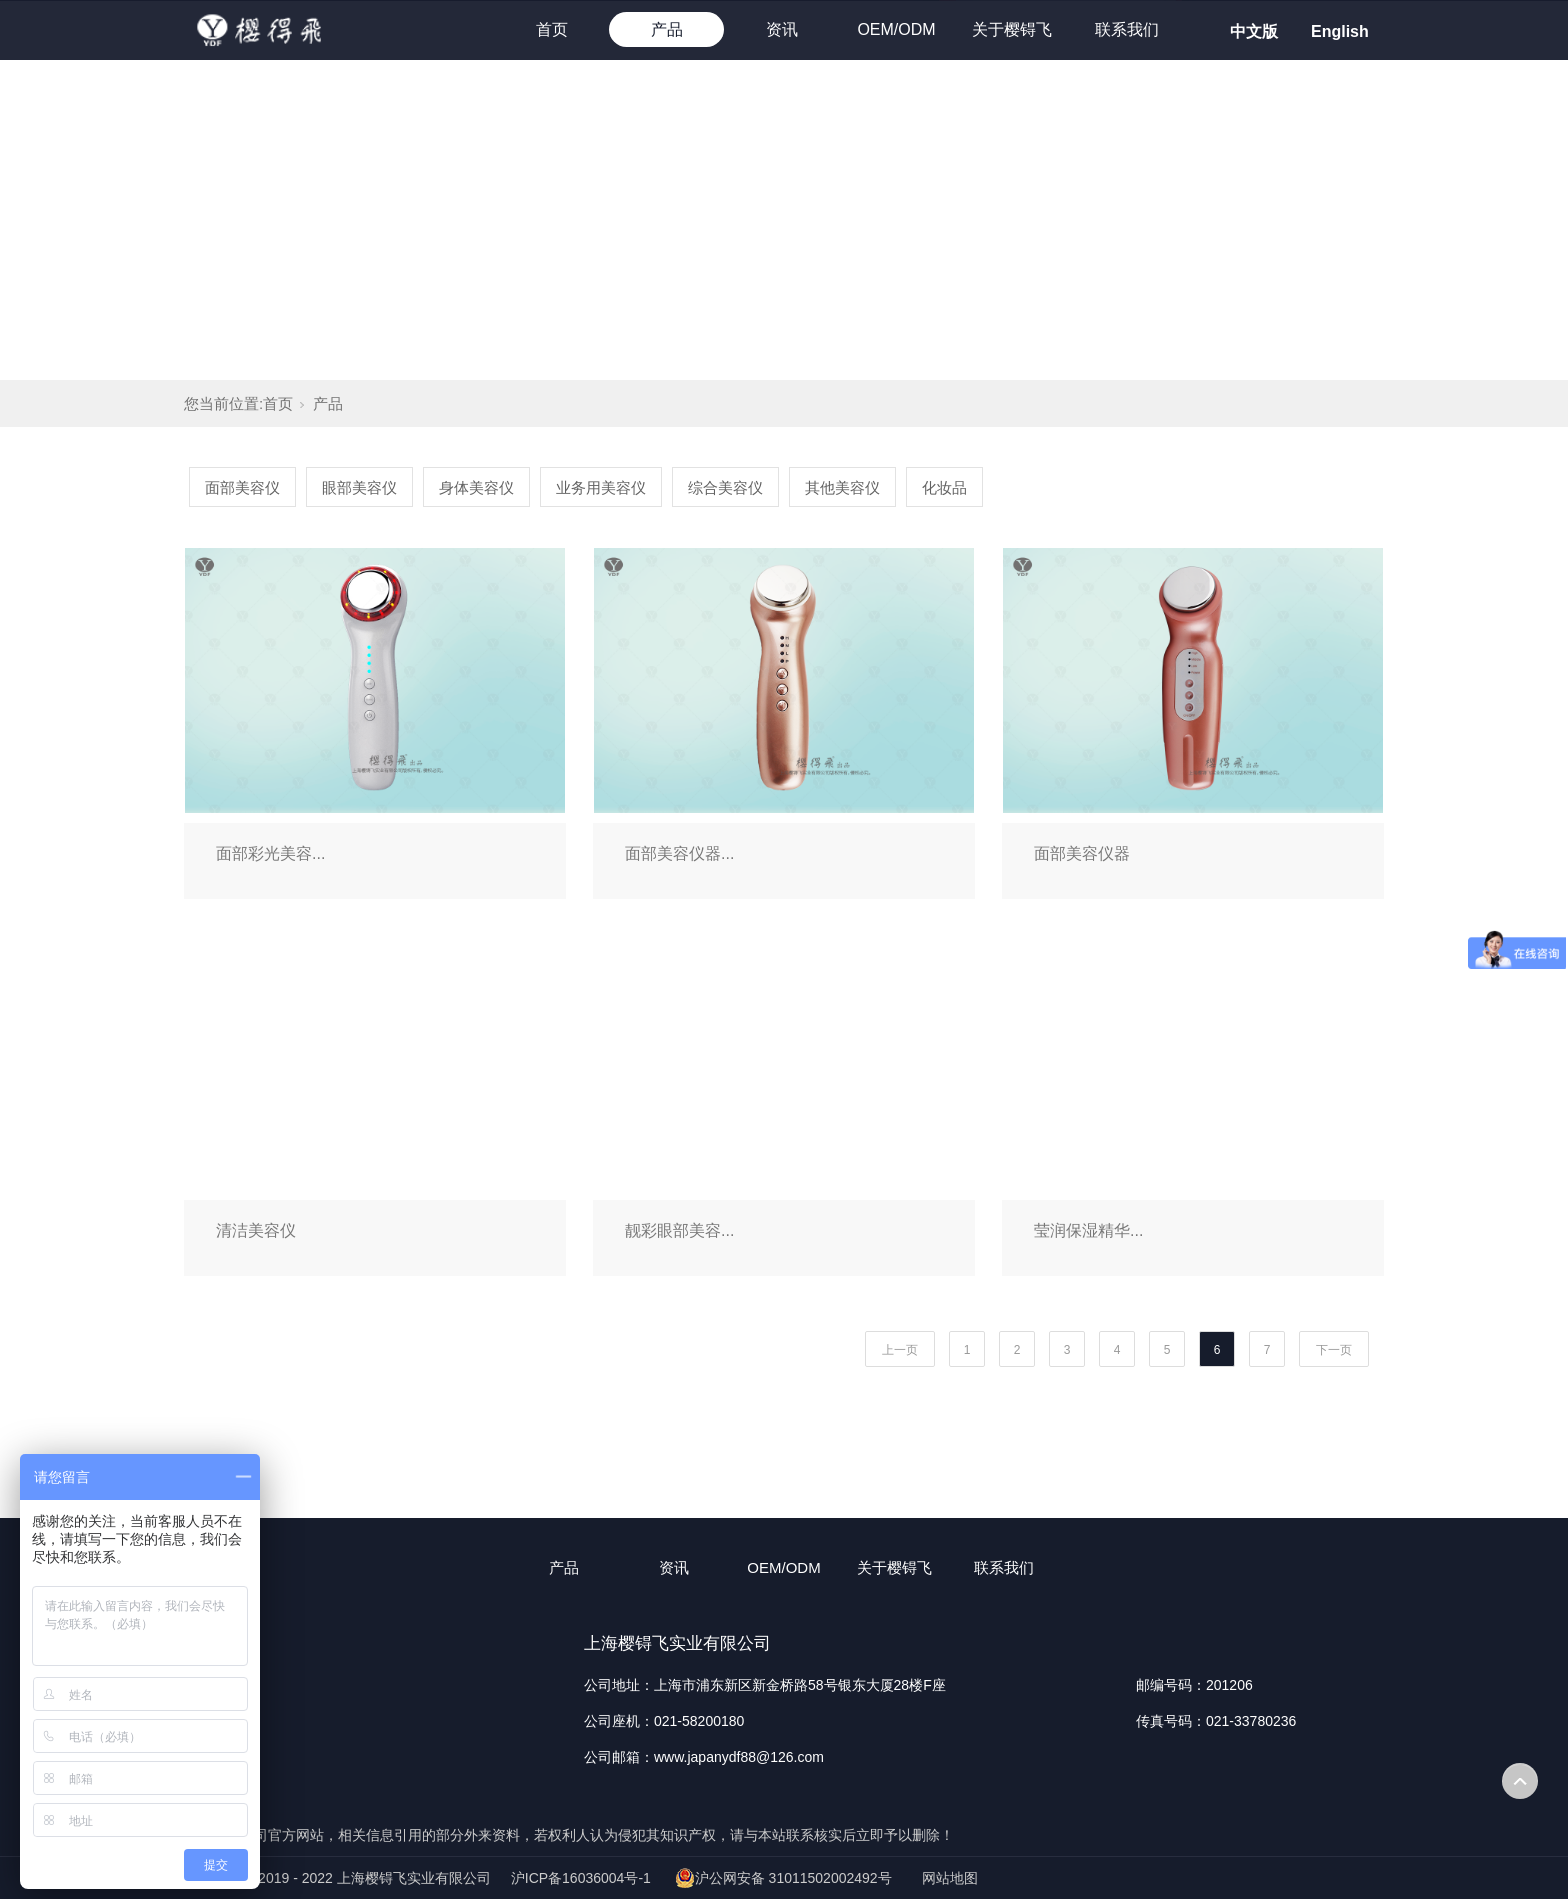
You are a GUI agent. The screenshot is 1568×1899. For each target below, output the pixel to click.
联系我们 (1127, 29)
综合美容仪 (725, 487)
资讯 (782, 29)
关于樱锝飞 (1012, 29)
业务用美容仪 (601, 487)
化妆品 (944, 487)
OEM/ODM (896, 29)
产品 (667, 29)
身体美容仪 (476, 487)
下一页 (1334, 1350)
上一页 (900, 1350)
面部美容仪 (242, 487)
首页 (552, 29)
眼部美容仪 (359, 487)
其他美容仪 (842, 487)
